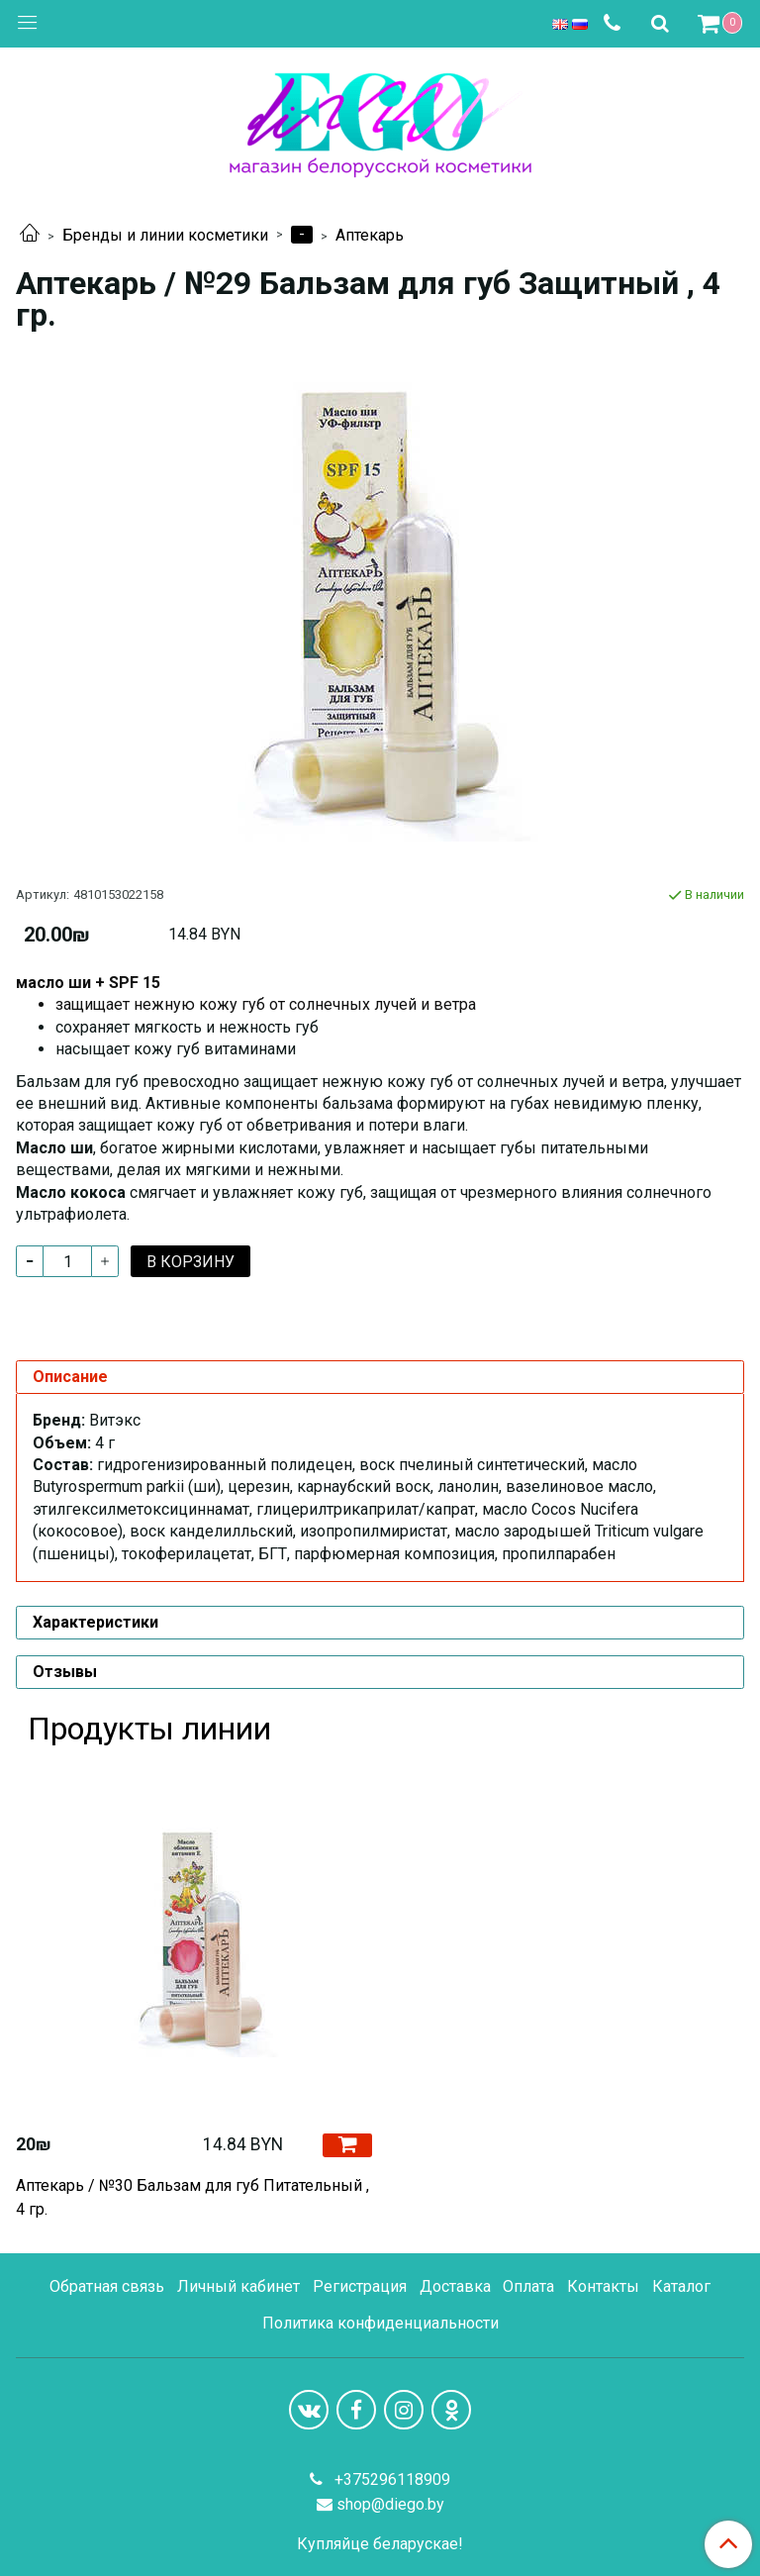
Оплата (528, 2286)
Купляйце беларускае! (380, 2544)
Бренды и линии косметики (165, 235)
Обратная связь (106, 2286)
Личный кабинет (238, 2286)
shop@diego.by (390, 2504)
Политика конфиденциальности (380, 2323)
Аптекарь (369, 235)
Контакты (603, 2286)
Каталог (681, 2286)
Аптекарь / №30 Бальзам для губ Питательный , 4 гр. (192, 2197)
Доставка (455, 2286)
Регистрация (360, 2286)
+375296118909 (390, 2479)
